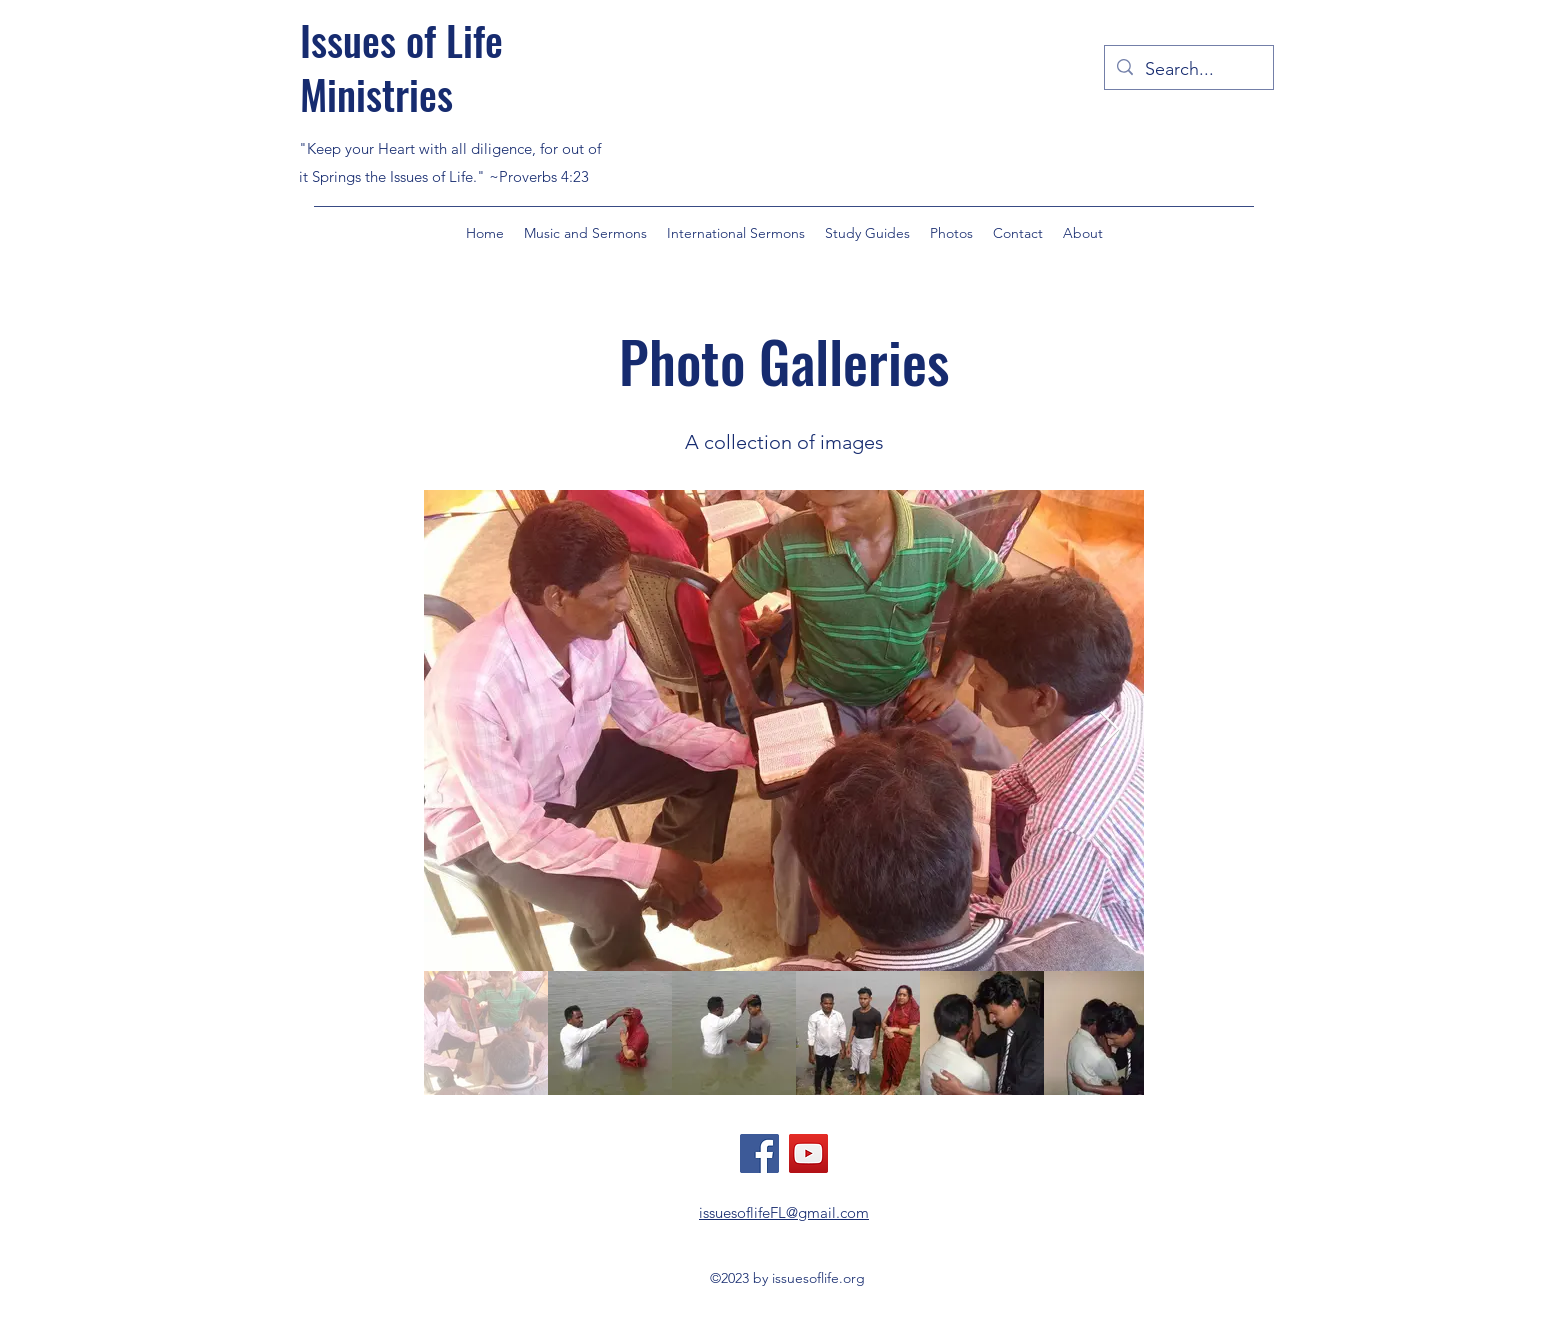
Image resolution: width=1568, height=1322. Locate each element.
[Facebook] (759, 1153)
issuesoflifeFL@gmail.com (784, 1212)
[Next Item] (1109, 730)
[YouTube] (808, 1153)
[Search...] (1188, 70)
